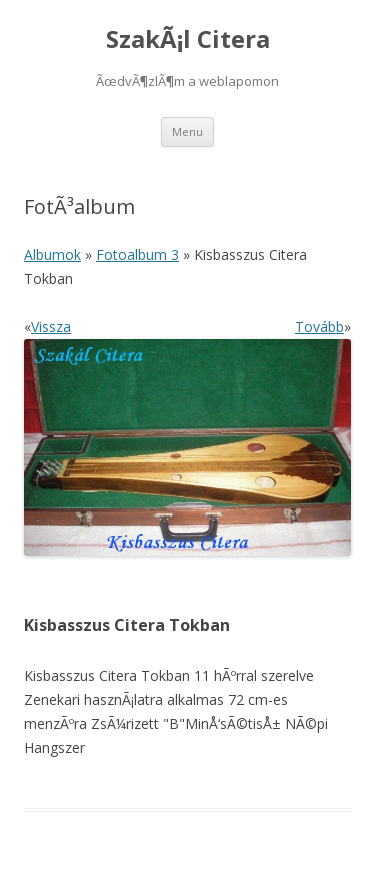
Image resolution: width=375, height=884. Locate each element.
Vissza (51, 326)
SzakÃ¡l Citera (188, 39)
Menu (187, 131)
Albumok (52, 254)
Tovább (319, 326)
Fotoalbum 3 (137, 254)
